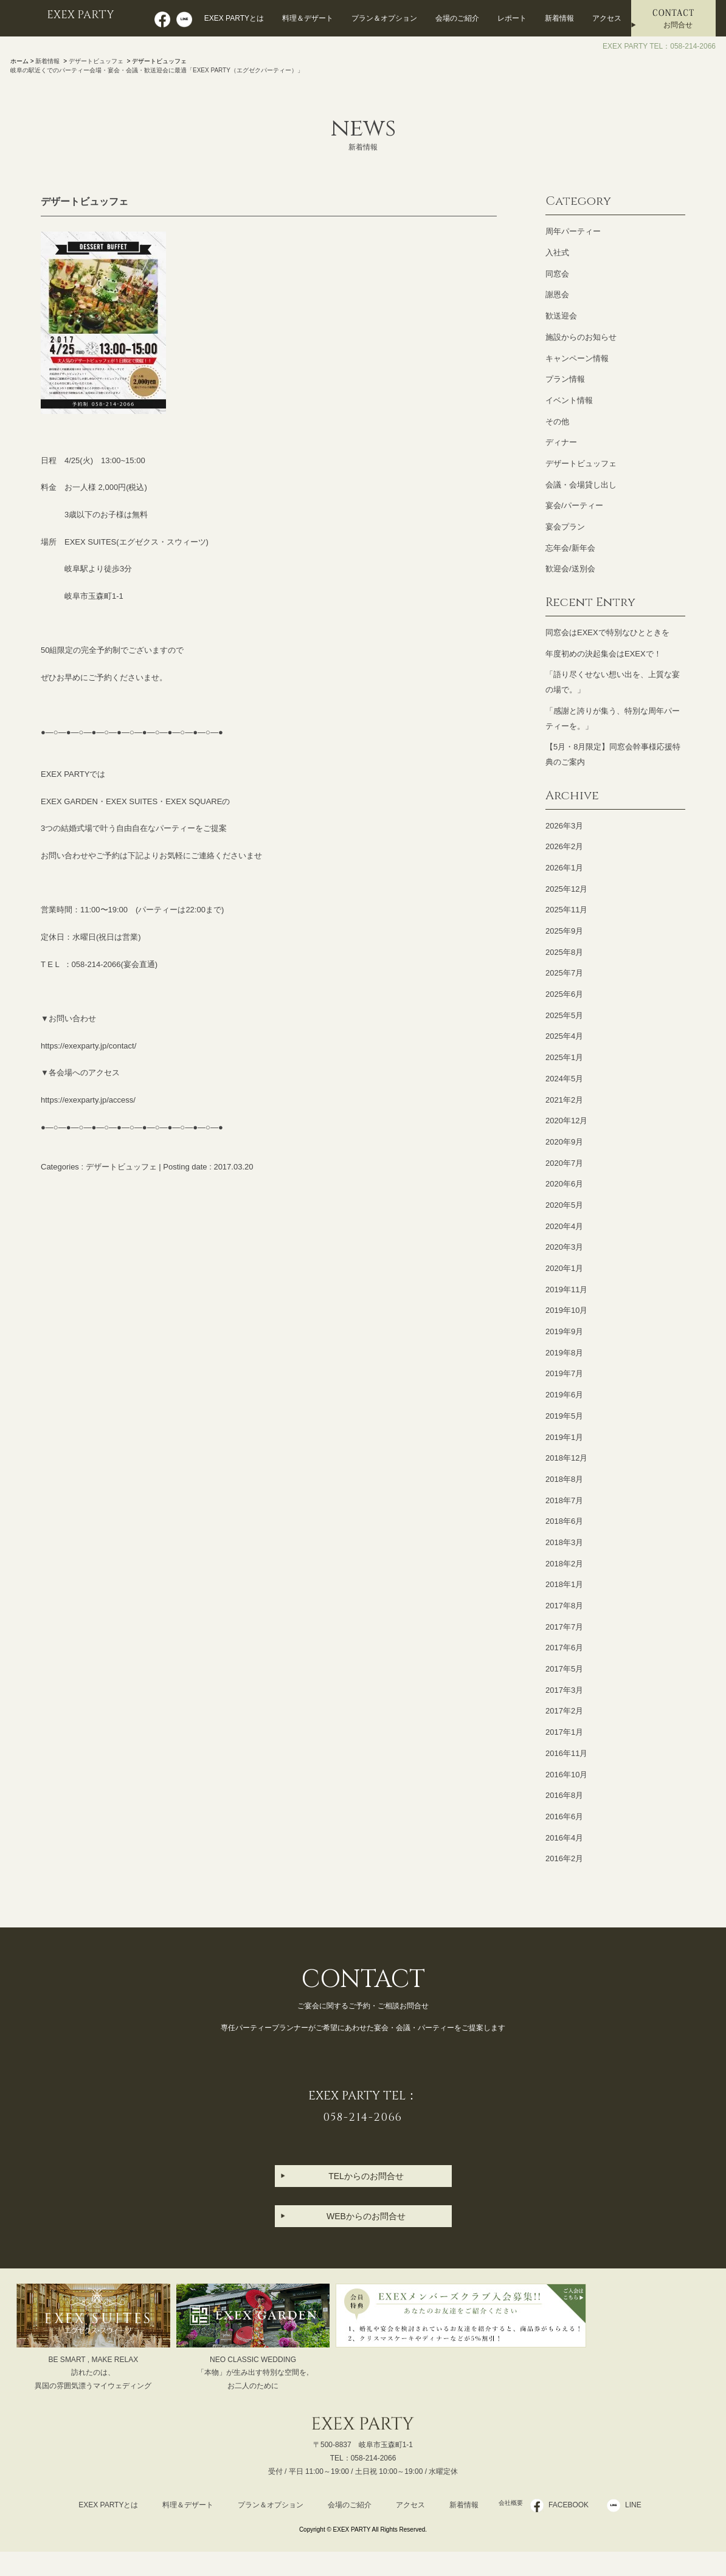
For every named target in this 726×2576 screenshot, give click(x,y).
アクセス (606, 18)
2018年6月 (564, 1521)
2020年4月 (564, 1226)
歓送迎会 (561, 315)
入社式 (557, 252)
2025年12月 (566, 889)
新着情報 (559, 18)
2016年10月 (566, 1774)
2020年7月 (564, 1163)
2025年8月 (564, 952)
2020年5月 (564, 1205)
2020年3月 (564, 1247)
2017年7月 (564, 1626)
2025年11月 (566, 909)
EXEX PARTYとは (234, 18)
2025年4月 (564, 1036)
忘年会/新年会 (570, 548)
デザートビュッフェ (96, 61)
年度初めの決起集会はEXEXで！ (603, 653)
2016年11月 (566, 1753)
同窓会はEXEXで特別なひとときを (607, 632)
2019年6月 (564, 1394)
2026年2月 (564, 846)
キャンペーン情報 (577, 358)
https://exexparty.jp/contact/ (88, 1045)
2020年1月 (564, 1268)
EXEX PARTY (84, 16)
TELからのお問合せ (366, 2176)
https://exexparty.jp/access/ (88, 1099)
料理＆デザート (307, 18)
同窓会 (557, 273)
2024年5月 (564, 1078)
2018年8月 (564, 1479)
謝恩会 (557, 294)
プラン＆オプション (384, 18)
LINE (640, 2505)
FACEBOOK (576, 2505)
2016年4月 (564, 1837)
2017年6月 (564, 1647)
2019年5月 (564, 1416)
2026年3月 (564, 825)
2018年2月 (564, 1563)
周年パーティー (573, 231)
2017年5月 (564, 1668)
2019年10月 (566, 1310)
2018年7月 (564, 1500)
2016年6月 (564, 1816)
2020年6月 (564, 1183)
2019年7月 (564, 1373)
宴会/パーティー (574, 505)
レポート (512, 18)
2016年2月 (564, 1858)
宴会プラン (565, 526)
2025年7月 (564, 972)
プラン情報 (565, 379)
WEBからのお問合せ (366, 2216)
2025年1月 (564, 1057)
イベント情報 (569, 400)
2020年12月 (566, 1120)
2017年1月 (564, 1732)
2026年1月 (564, 867)
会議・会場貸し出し (581, 484)
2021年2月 (564, 1099)
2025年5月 (564, 1015)
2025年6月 (564, 994)
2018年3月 (564, 1542)
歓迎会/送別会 (570, 568)
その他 (557, 421)
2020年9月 (564, 1141)
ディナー (561, 442)
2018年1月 (564, 1584)
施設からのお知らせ (581, 337)
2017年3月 (564, 1690)
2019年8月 (564, 1352)
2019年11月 (566, 1289)
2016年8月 (564, 1795)
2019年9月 (564, 1331)
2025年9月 (564, 930)
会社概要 (510, 2505)
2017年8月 (564, 1605)
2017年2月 (564, 1710)
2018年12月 (566, 1457)
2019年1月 (564, 1437)
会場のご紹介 (457, 18)
